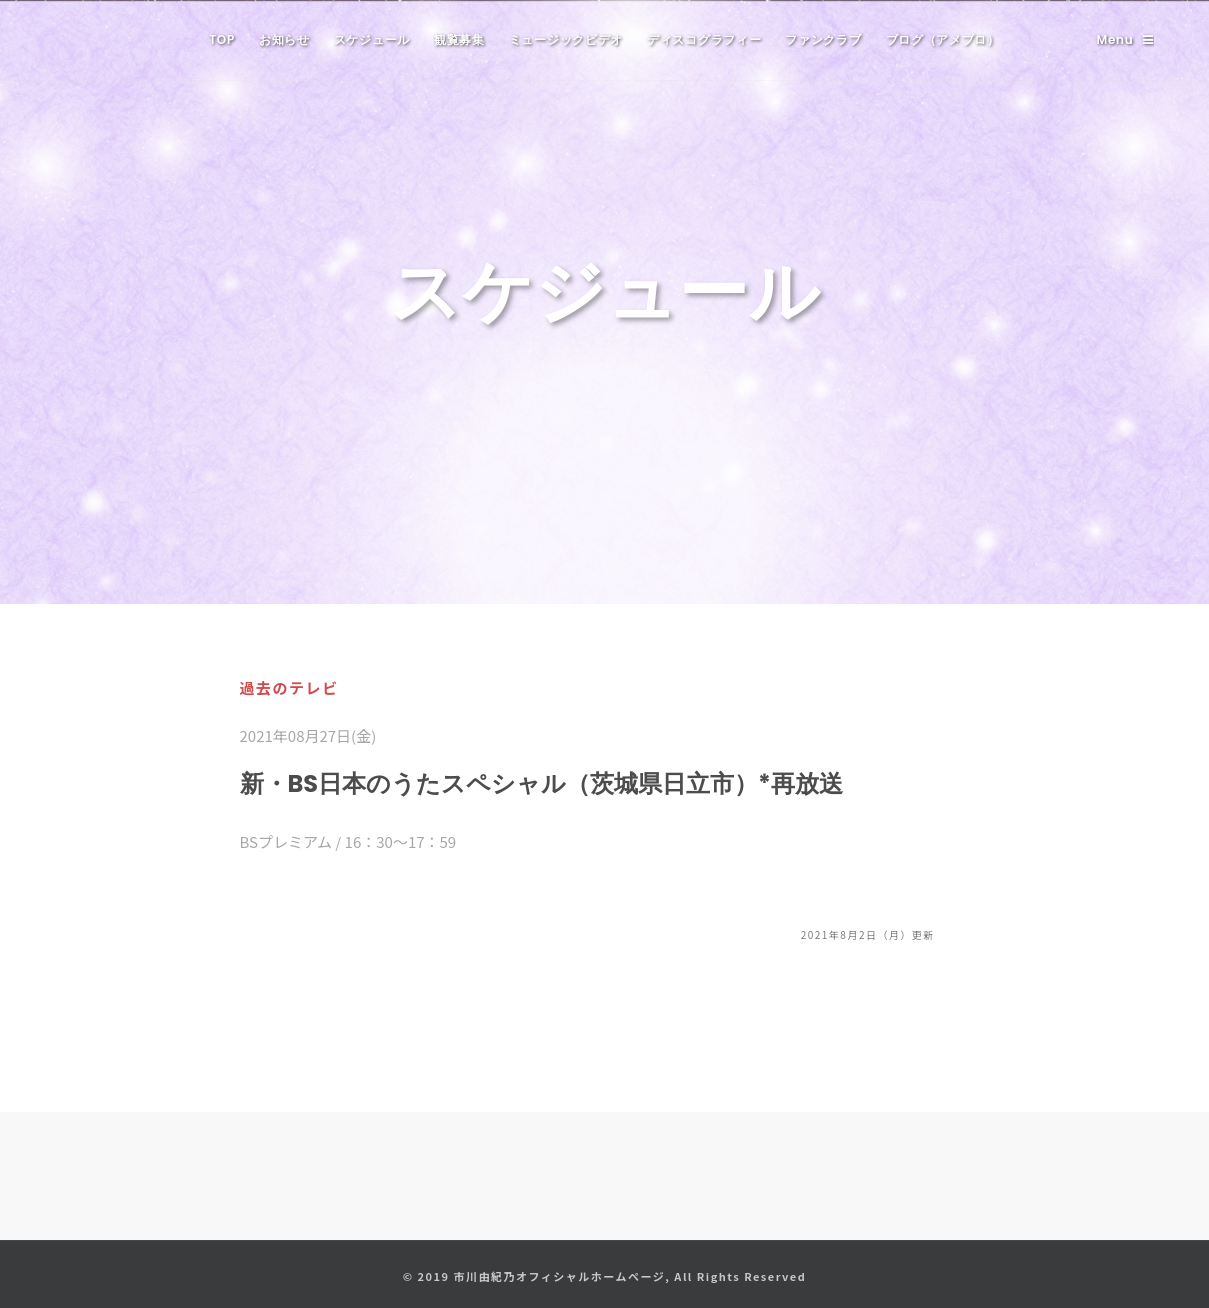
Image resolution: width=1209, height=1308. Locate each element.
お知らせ (284, 39)
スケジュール (372, 39)
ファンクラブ (823, 39)
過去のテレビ (289, 687)
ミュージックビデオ (566, 39)
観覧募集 (459, 39)
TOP (222, 39)
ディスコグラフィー (704, 39)
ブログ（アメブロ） (943, 39)
